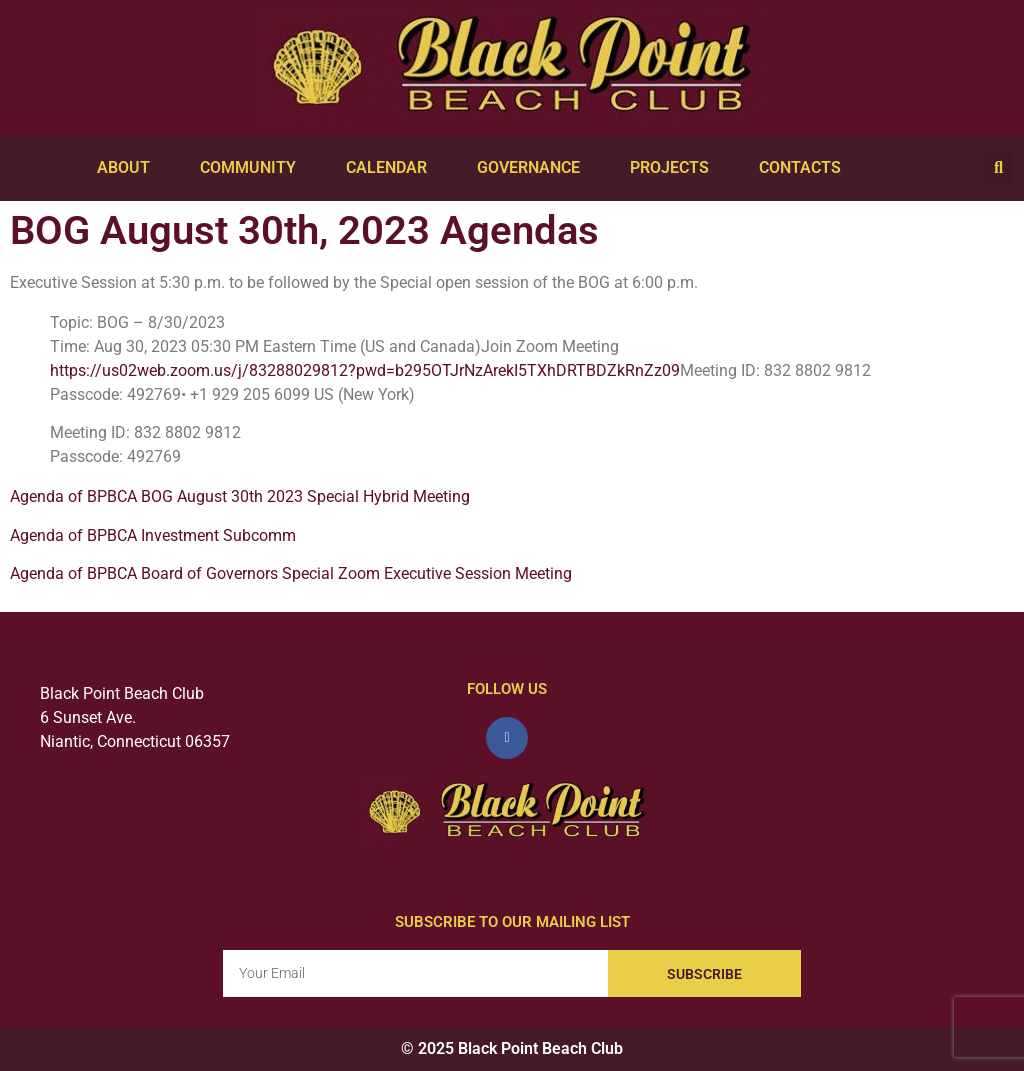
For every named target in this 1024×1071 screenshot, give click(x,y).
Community (253, 168)
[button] (999, 168)
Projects (674, 168)
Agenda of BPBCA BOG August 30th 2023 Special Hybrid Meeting (240, 496)
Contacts (805, 168)
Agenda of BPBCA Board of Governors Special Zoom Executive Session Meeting (291, 573)
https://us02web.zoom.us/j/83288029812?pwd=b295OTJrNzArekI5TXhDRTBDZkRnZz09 (365, 370)
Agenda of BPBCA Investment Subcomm (153, 535)
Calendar (391, 168)
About (128, 168)
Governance (533, 168)
